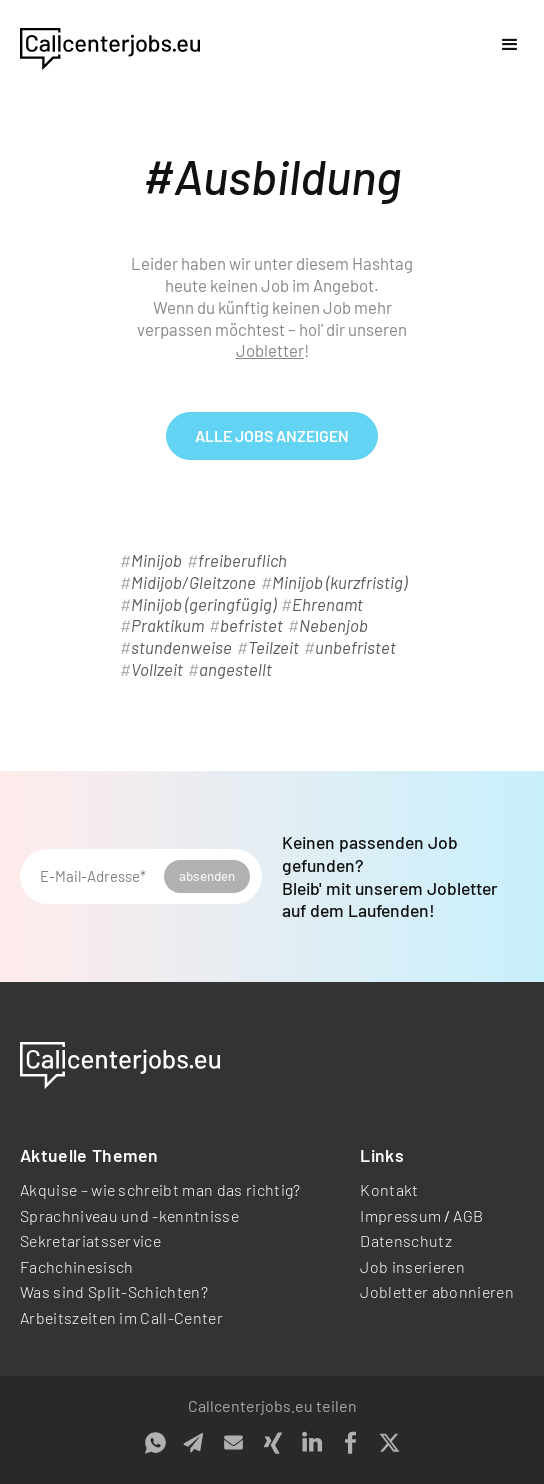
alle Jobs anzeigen (272, 435)
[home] (110, 45)
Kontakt (389, 1189)
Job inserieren (412, 1266)
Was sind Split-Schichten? (114, 1291)
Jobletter (270, 350)
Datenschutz (406, 1240)
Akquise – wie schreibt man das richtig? (160, 1189)
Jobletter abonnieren (436, 1291)
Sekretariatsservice (90, 1240)
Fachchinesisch (76, 1266)
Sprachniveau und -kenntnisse (129, 1215)
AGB (468, 1215)
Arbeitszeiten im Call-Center (121, 1317)
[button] (510, 45)
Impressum (400, 1215)
